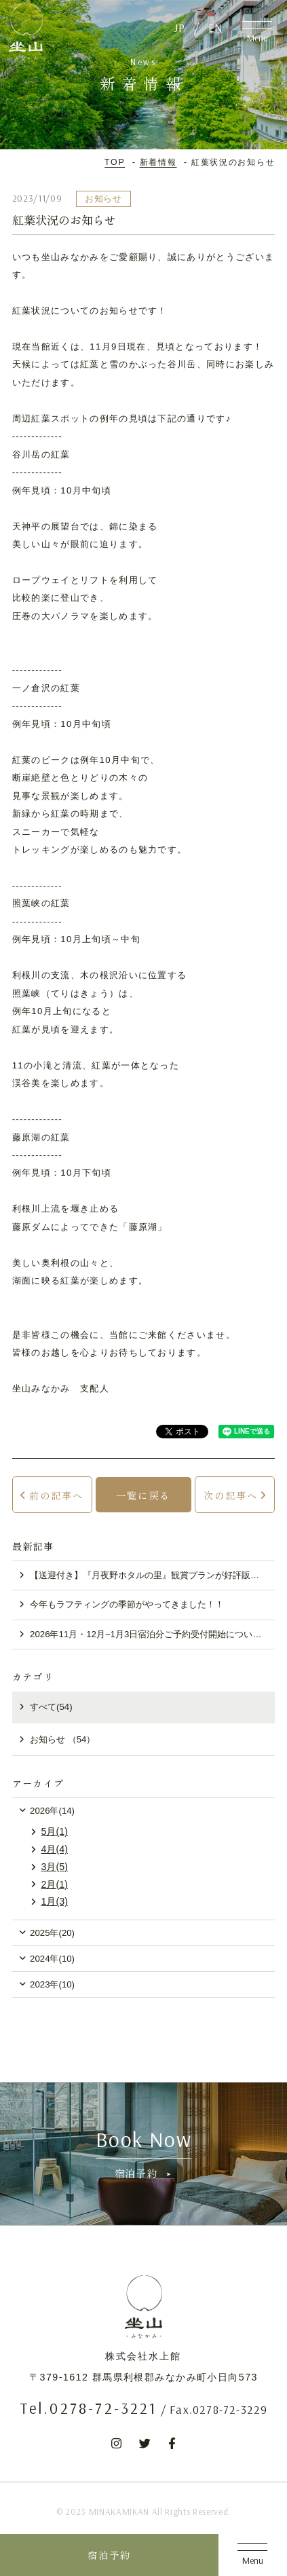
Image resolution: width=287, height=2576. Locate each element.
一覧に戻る (143, 1495)
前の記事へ (56, 1495)
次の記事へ (231, 1495)
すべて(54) (51, 1707)
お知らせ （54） (62, 1739)
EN (215, 27)
